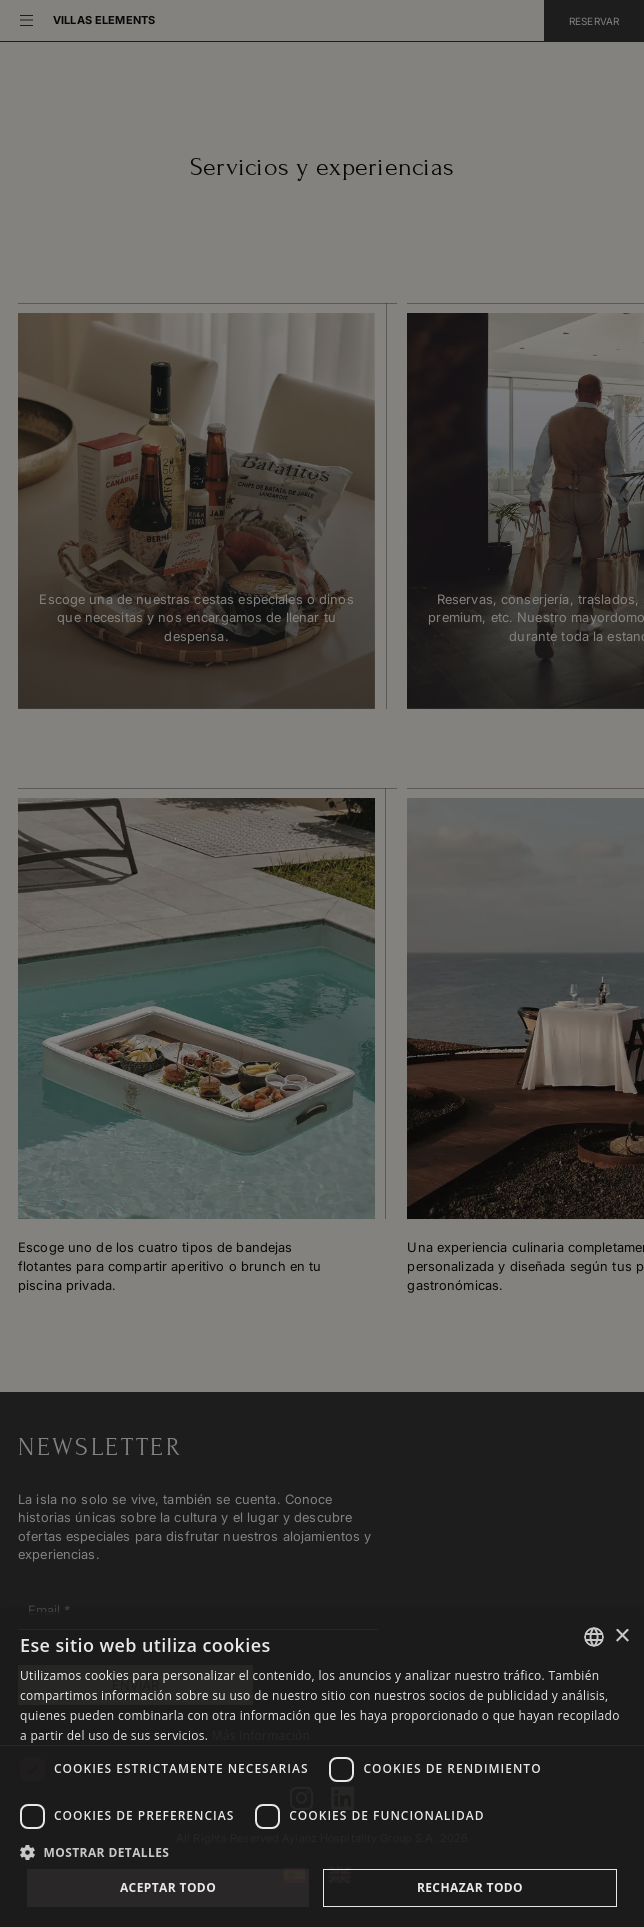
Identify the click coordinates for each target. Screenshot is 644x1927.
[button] (322, 1850)
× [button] (621, 1636)
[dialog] (322, 1769)
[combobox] (594, 1637)
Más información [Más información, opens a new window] (261, 1735)
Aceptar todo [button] (168, 1887)
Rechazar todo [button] (470, 1887)
